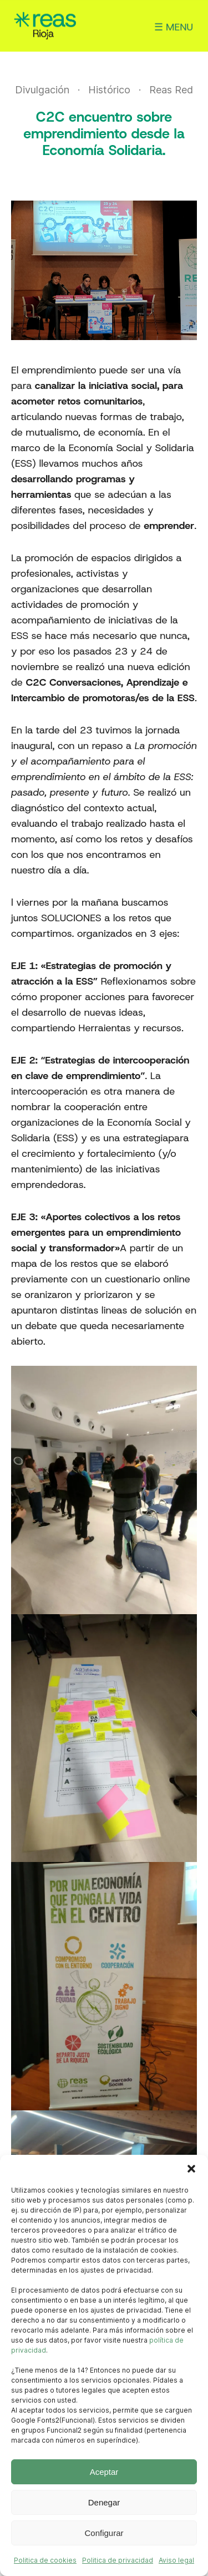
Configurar (103, 2533)
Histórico (109, 90)
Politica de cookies (45, 2560)
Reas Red (171, 90)
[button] (191, 2168)
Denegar (104, 2502)
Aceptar (104, 2472)
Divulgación (42, 90)
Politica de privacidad (117, 2560)
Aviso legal (176, 2560)
